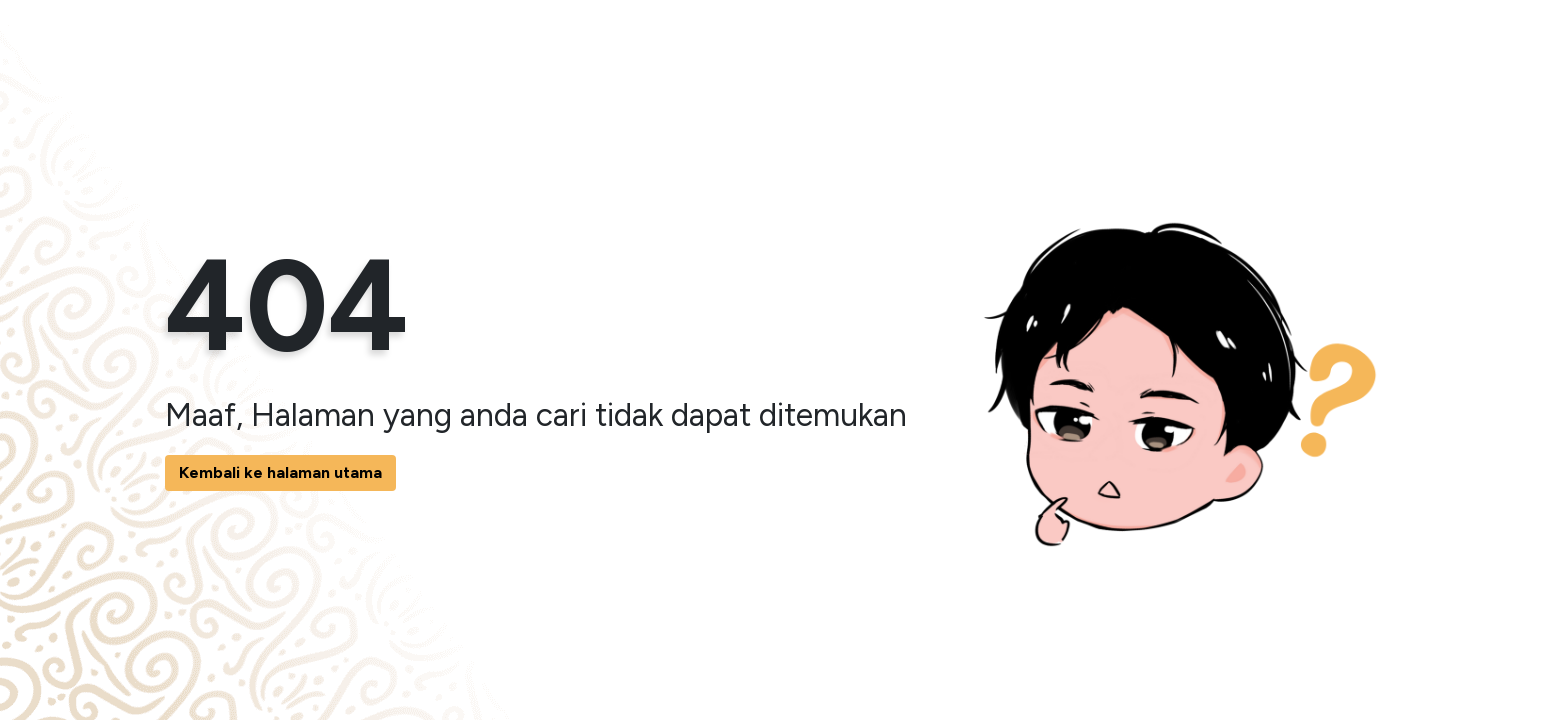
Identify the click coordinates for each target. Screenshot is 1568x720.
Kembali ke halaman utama (280, 472)
